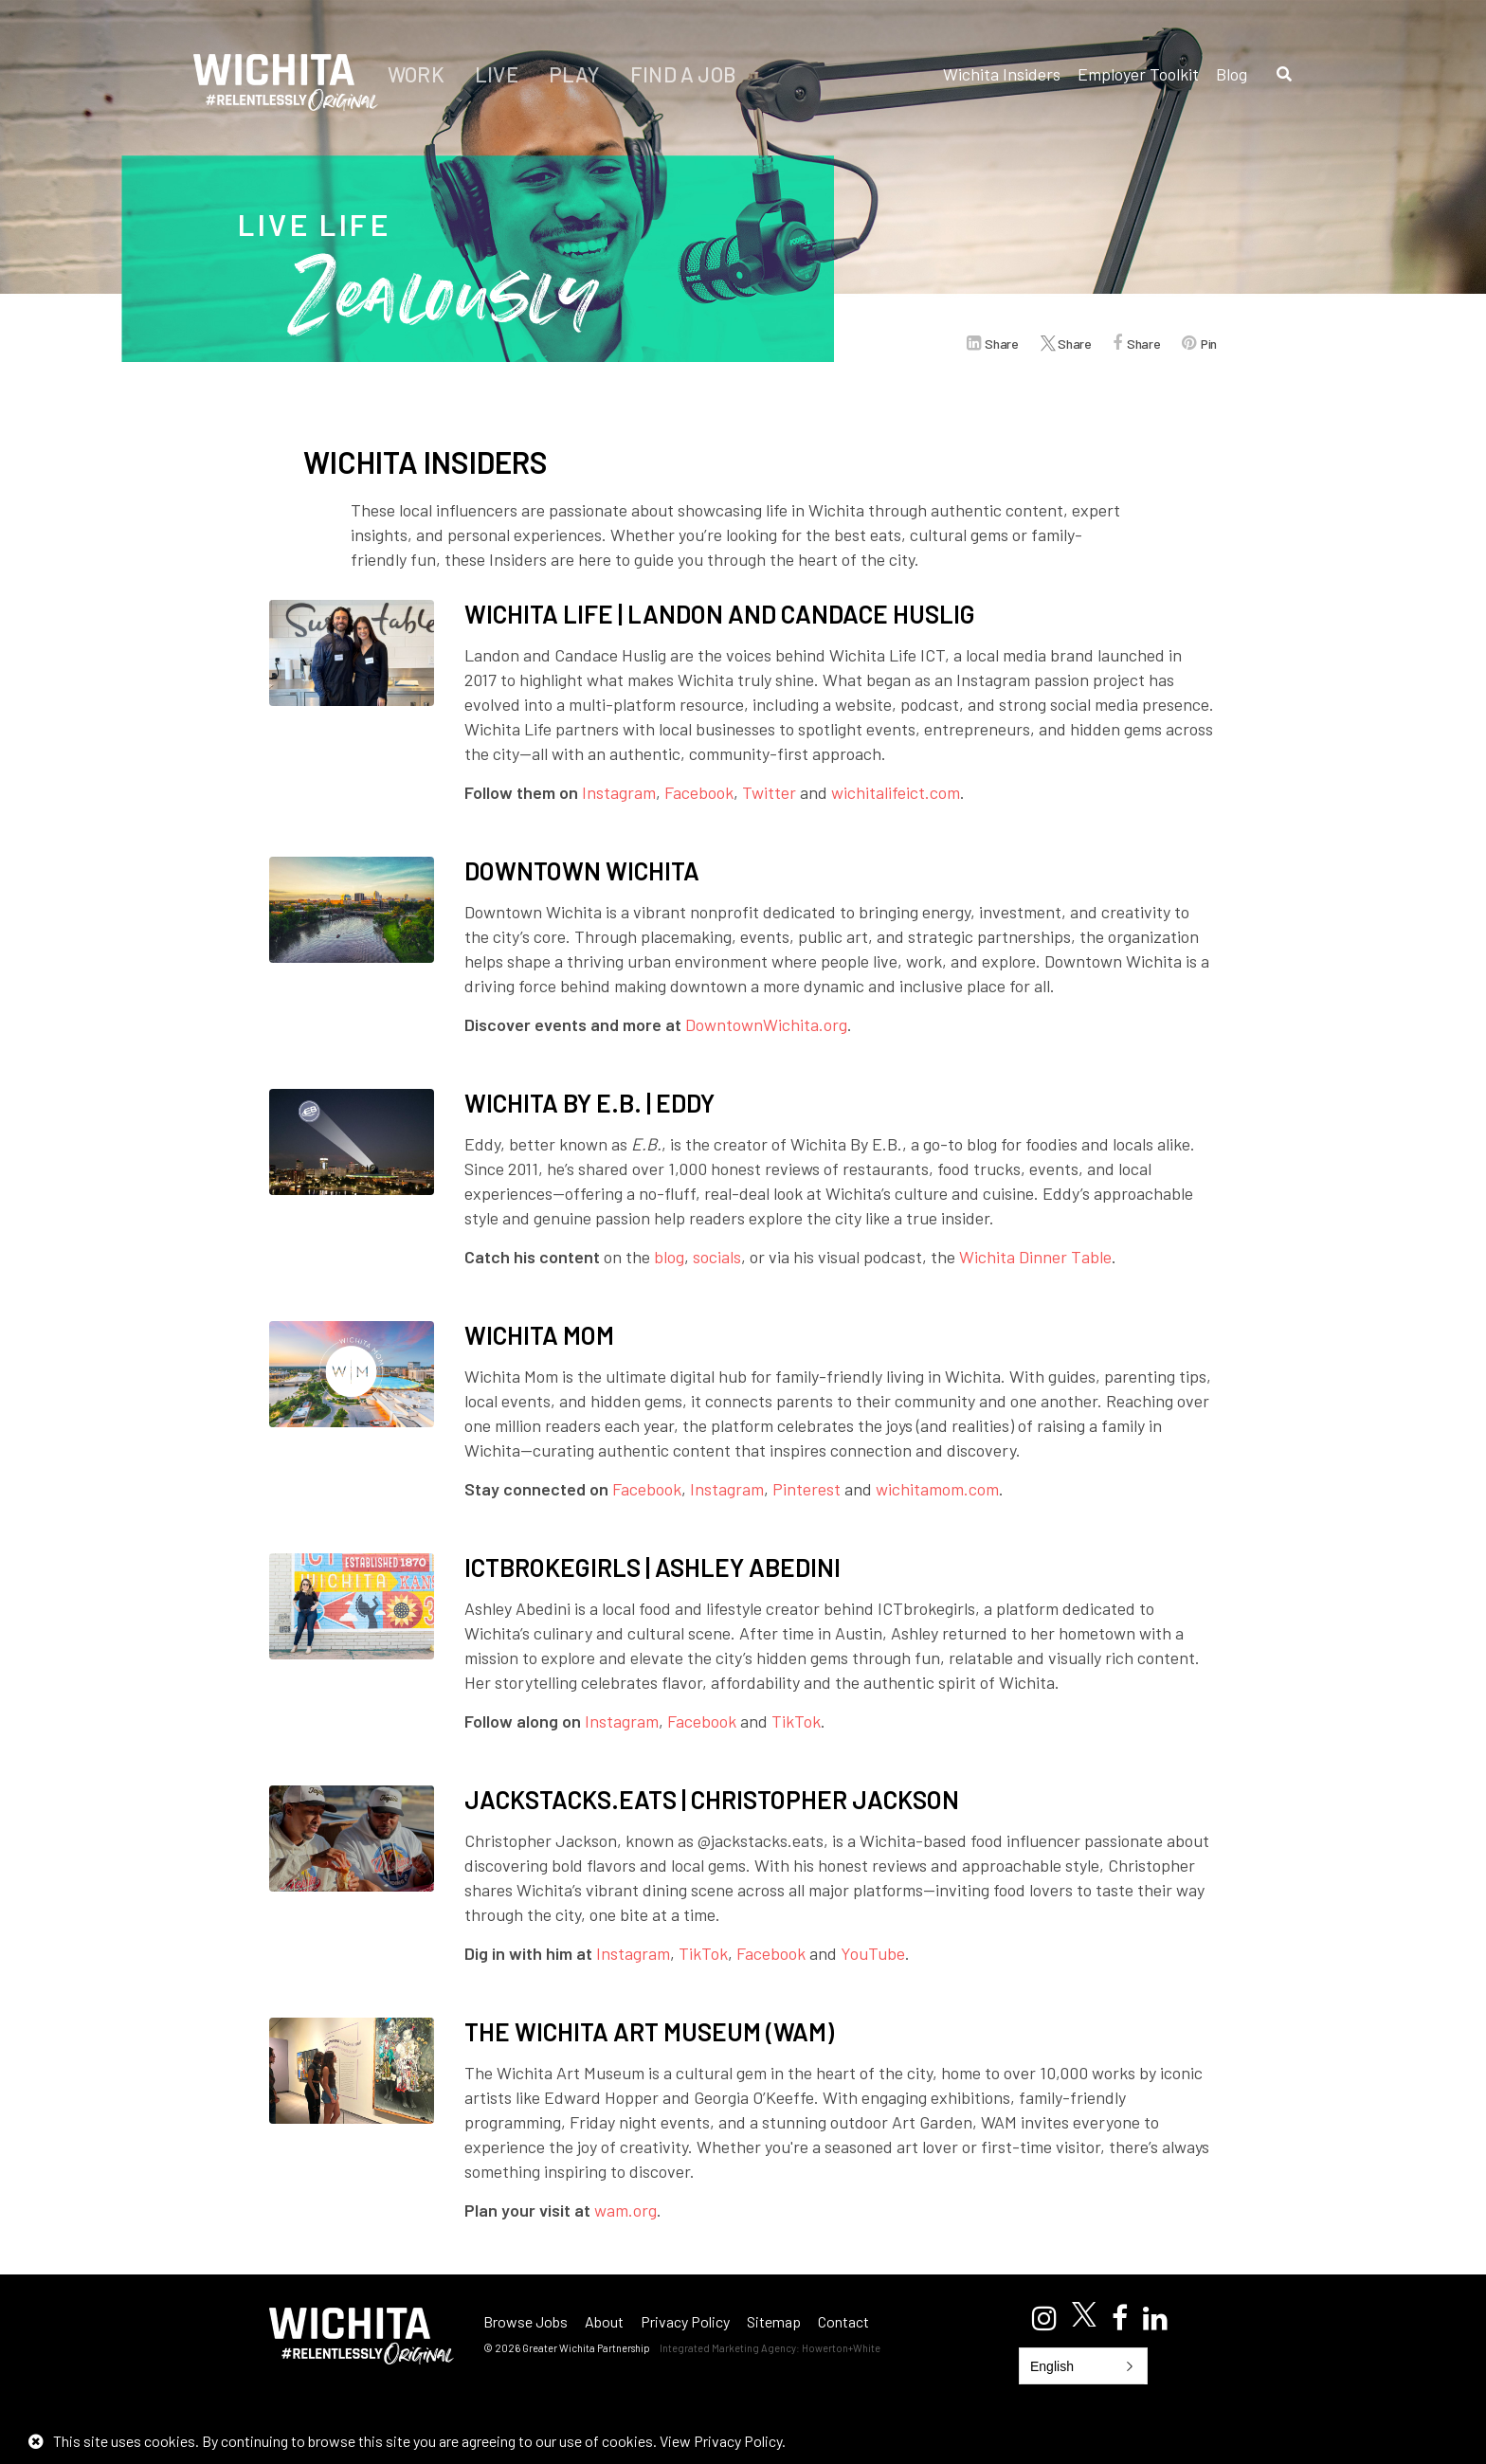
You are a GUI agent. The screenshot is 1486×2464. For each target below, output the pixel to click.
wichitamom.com (937, 1488)
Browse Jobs (525, 2321)
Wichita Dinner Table (1035, 1256)
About (604, 2321)
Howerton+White (841, 2348)
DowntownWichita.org (766, 1024)
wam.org (625, 2210)
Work (418, 74)
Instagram (619, 792)
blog (669, 1256)
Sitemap (774, 2321)
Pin (1209, 343)
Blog (1231, 73)
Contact (843, 2321)
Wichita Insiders (1001, 73)
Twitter (769, 792)
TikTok (796, 1721)
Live (498, 74)
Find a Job (683, 74)
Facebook (699, 792)
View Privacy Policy (721, 2441)
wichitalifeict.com (895, 792)
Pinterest (806, 1488)
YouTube (873, 1953)
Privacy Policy (685, 2321)
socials (717, 1256)
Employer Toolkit (1138, 73)
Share (1001, 343)
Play (576, 74)
